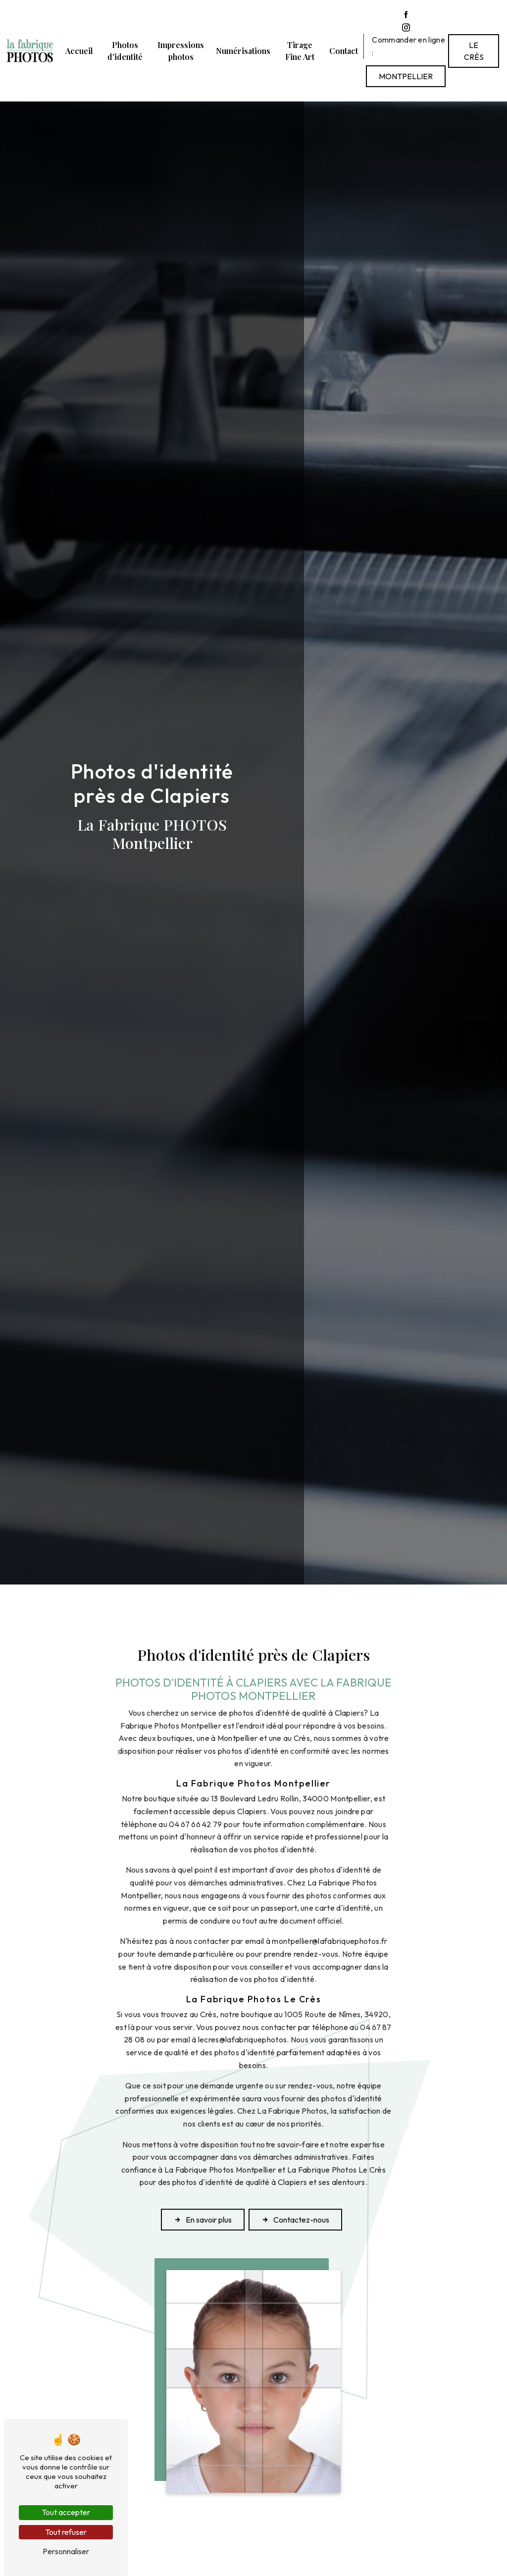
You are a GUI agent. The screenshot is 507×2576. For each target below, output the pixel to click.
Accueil (79, 51)
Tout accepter (66, 2512)
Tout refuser (66, 2532)
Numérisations (243, 51)
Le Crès (474, 51)
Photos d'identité (125, 51)
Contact (343, 51)
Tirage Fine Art (299, 51)
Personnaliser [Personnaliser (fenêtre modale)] (66, 2551)
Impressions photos (180, 51)
